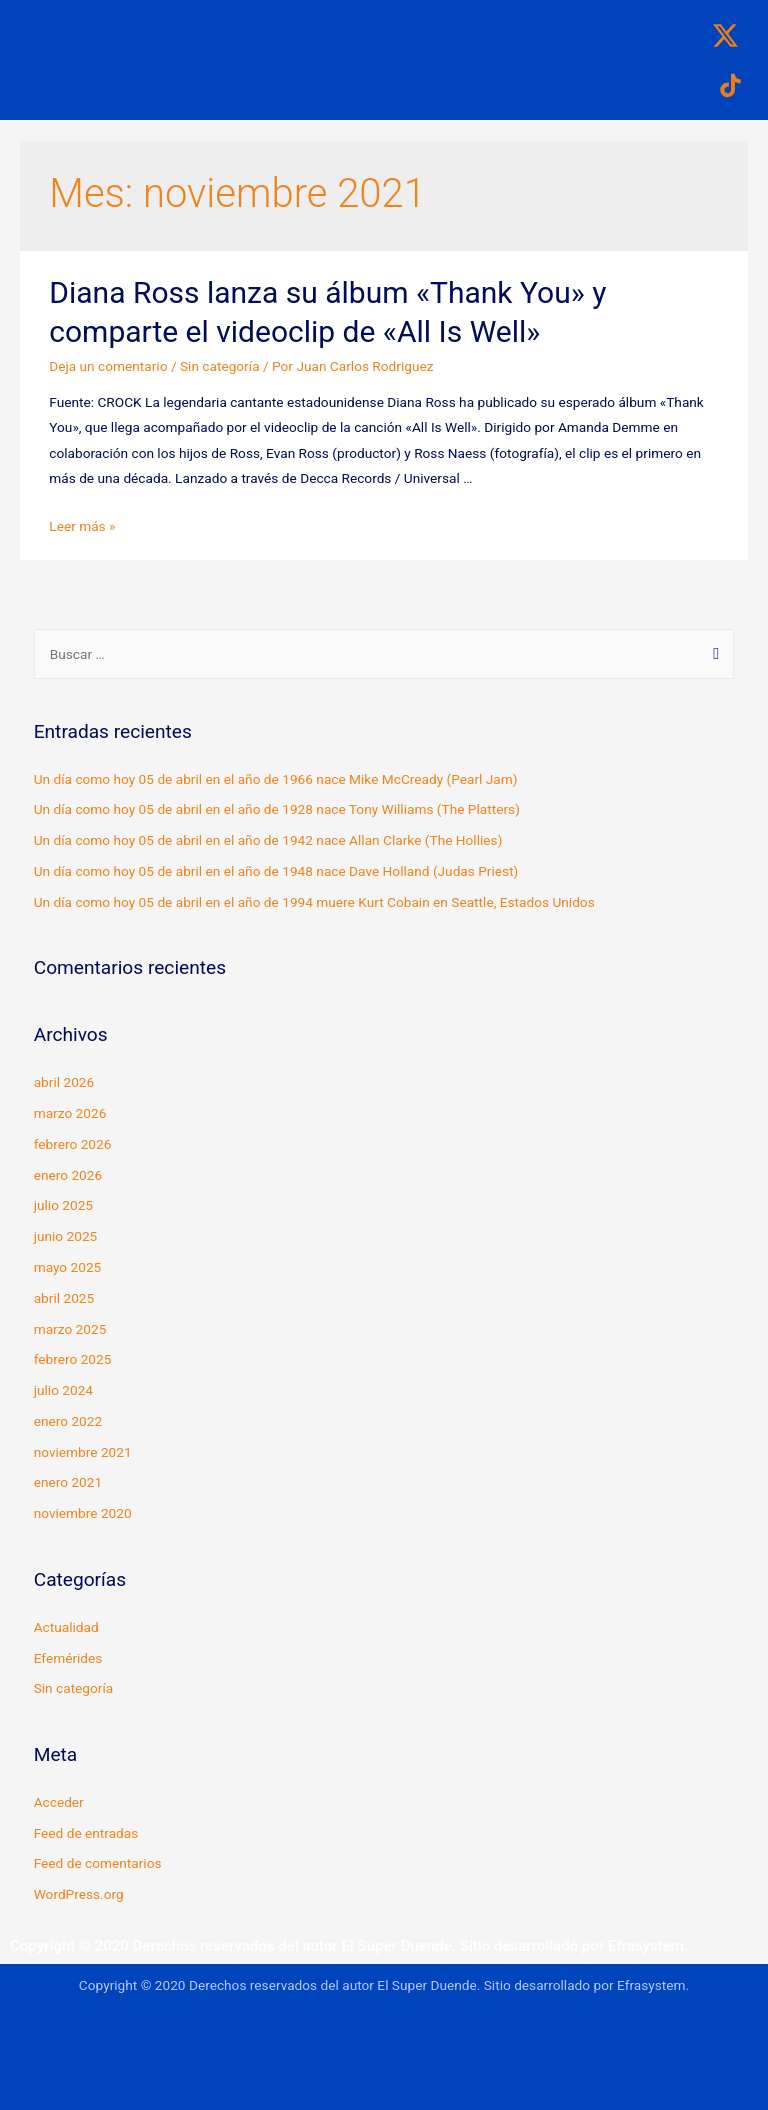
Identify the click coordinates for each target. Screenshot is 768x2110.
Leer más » (82, 526)
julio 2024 (63, 1390)
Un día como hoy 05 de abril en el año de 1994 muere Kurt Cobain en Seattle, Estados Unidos (314, 902)
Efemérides (68, 1658)
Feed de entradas (86, 1833)
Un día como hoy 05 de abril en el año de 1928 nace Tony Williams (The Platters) (277, 809)
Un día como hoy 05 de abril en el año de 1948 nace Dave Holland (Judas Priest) (276, 871)
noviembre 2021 (83, 1452)
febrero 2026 (73, 1144)
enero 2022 (68, 1421)
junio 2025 (66, 1236)
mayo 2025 (68, 1267)
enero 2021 (68, 1482)
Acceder (59, 1802)
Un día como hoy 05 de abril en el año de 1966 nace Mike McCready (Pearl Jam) (276, 779)
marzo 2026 (70, 1113)
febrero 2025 (73, 1359)
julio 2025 (63, 1205)
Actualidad (66, 1627)
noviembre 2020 (83, 1513)
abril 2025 (64, 1298)
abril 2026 (64, 1082)
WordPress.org (79, 1894)
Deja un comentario (108, 366)
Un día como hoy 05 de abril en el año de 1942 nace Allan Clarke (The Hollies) (268, 840)
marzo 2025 (70, 1329)
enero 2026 (68, 1175)
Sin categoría (220, 366)
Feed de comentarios (98, 1863)
